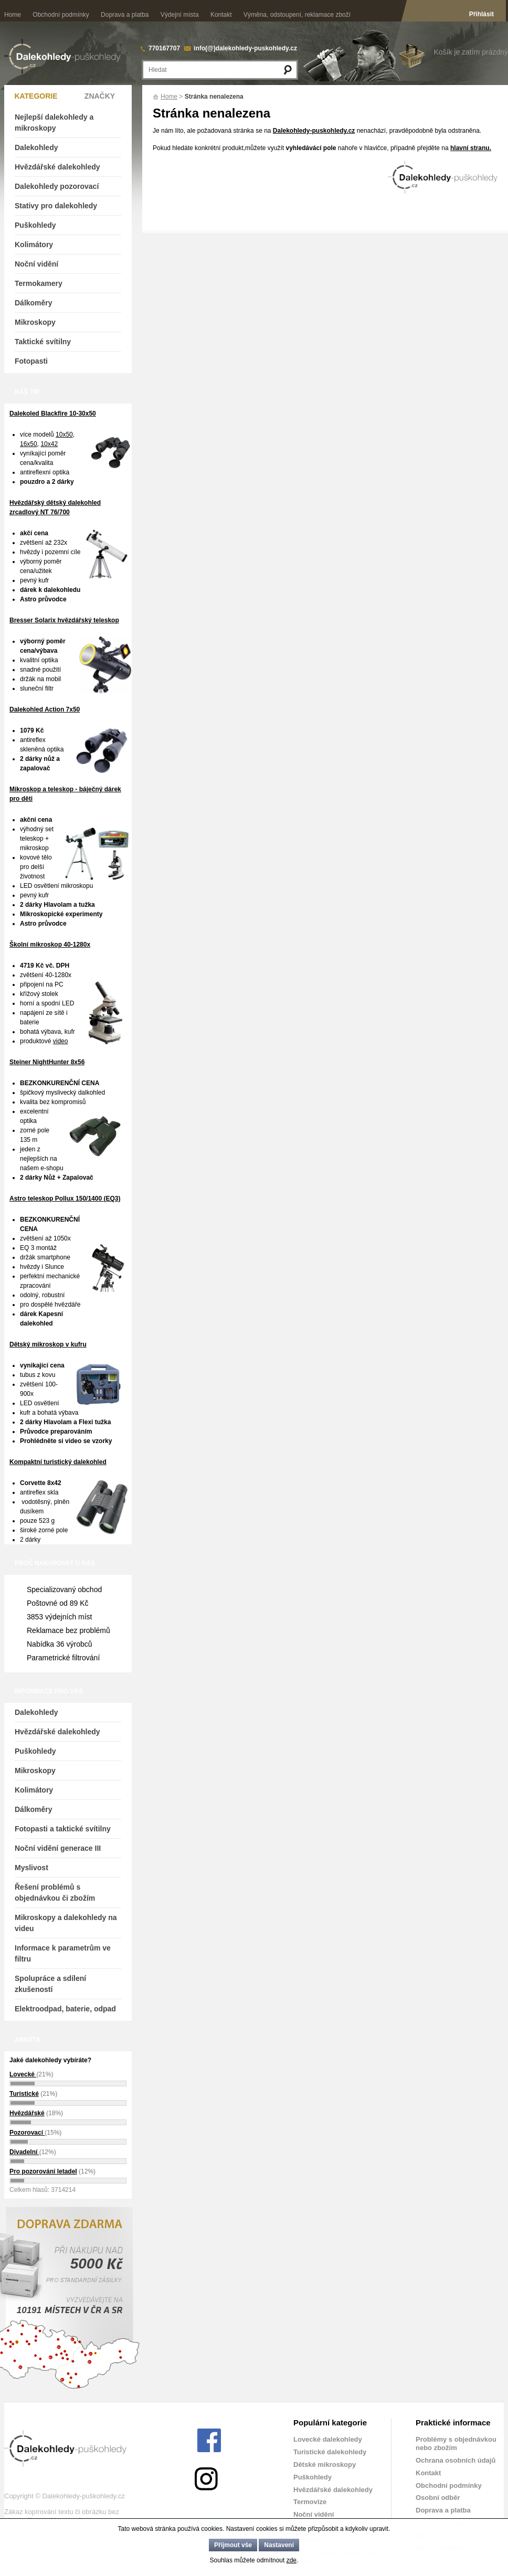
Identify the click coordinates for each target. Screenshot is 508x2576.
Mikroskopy (35, 322)
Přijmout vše (233, 2545)
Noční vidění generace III (58, 1848)
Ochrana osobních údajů (455, 2460)
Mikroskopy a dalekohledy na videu (66, 1923)
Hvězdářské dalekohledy (57, 167)
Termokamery (38, 283)
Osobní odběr (438, 2497)
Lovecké (22, 2074)
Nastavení (279, 2545)
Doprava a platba (125, 14)
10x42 (49, 444)
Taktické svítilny (43, 341)
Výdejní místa (180, 14)
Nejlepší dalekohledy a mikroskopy (54, 122)
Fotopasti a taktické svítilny (63, 1829)
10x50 (64, 434)
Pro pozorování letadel (43, 2171)
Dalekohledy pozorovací (57, 186)
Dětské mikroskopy (324, 2464)
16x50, (29, 444)
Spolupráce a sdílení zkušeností (50, 1984)
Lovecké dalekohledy (327, 2439)
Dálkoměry (33, 303)
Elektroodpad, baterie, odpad (65, 2009)
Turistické (24, 2093)
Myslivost (31, 1867)
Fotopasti (31, 361)
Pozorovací (27, 2132)
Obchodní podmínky (61, 14)
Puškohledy (35, 225)
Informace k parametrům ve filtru (63, 1953)
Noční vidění (36, 264)
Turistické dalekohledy (329, 2452)
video (60, 1041)
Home (12, 14)
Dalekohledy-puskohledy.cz (314, 130)
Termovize (309, 2502)
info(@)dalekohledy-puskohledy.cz (245, 48)
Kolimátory (34, 244)
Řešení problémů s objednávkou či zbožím (55, 1892)
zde (292, 2560)
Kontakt (221, 14)
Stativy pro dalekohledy (56, 206)
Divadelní (24, 2152)
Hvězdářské (27, 2113)
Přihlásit (481, 14)
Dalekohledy (36, 147)
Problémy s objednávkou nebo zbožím (456, 2443)
